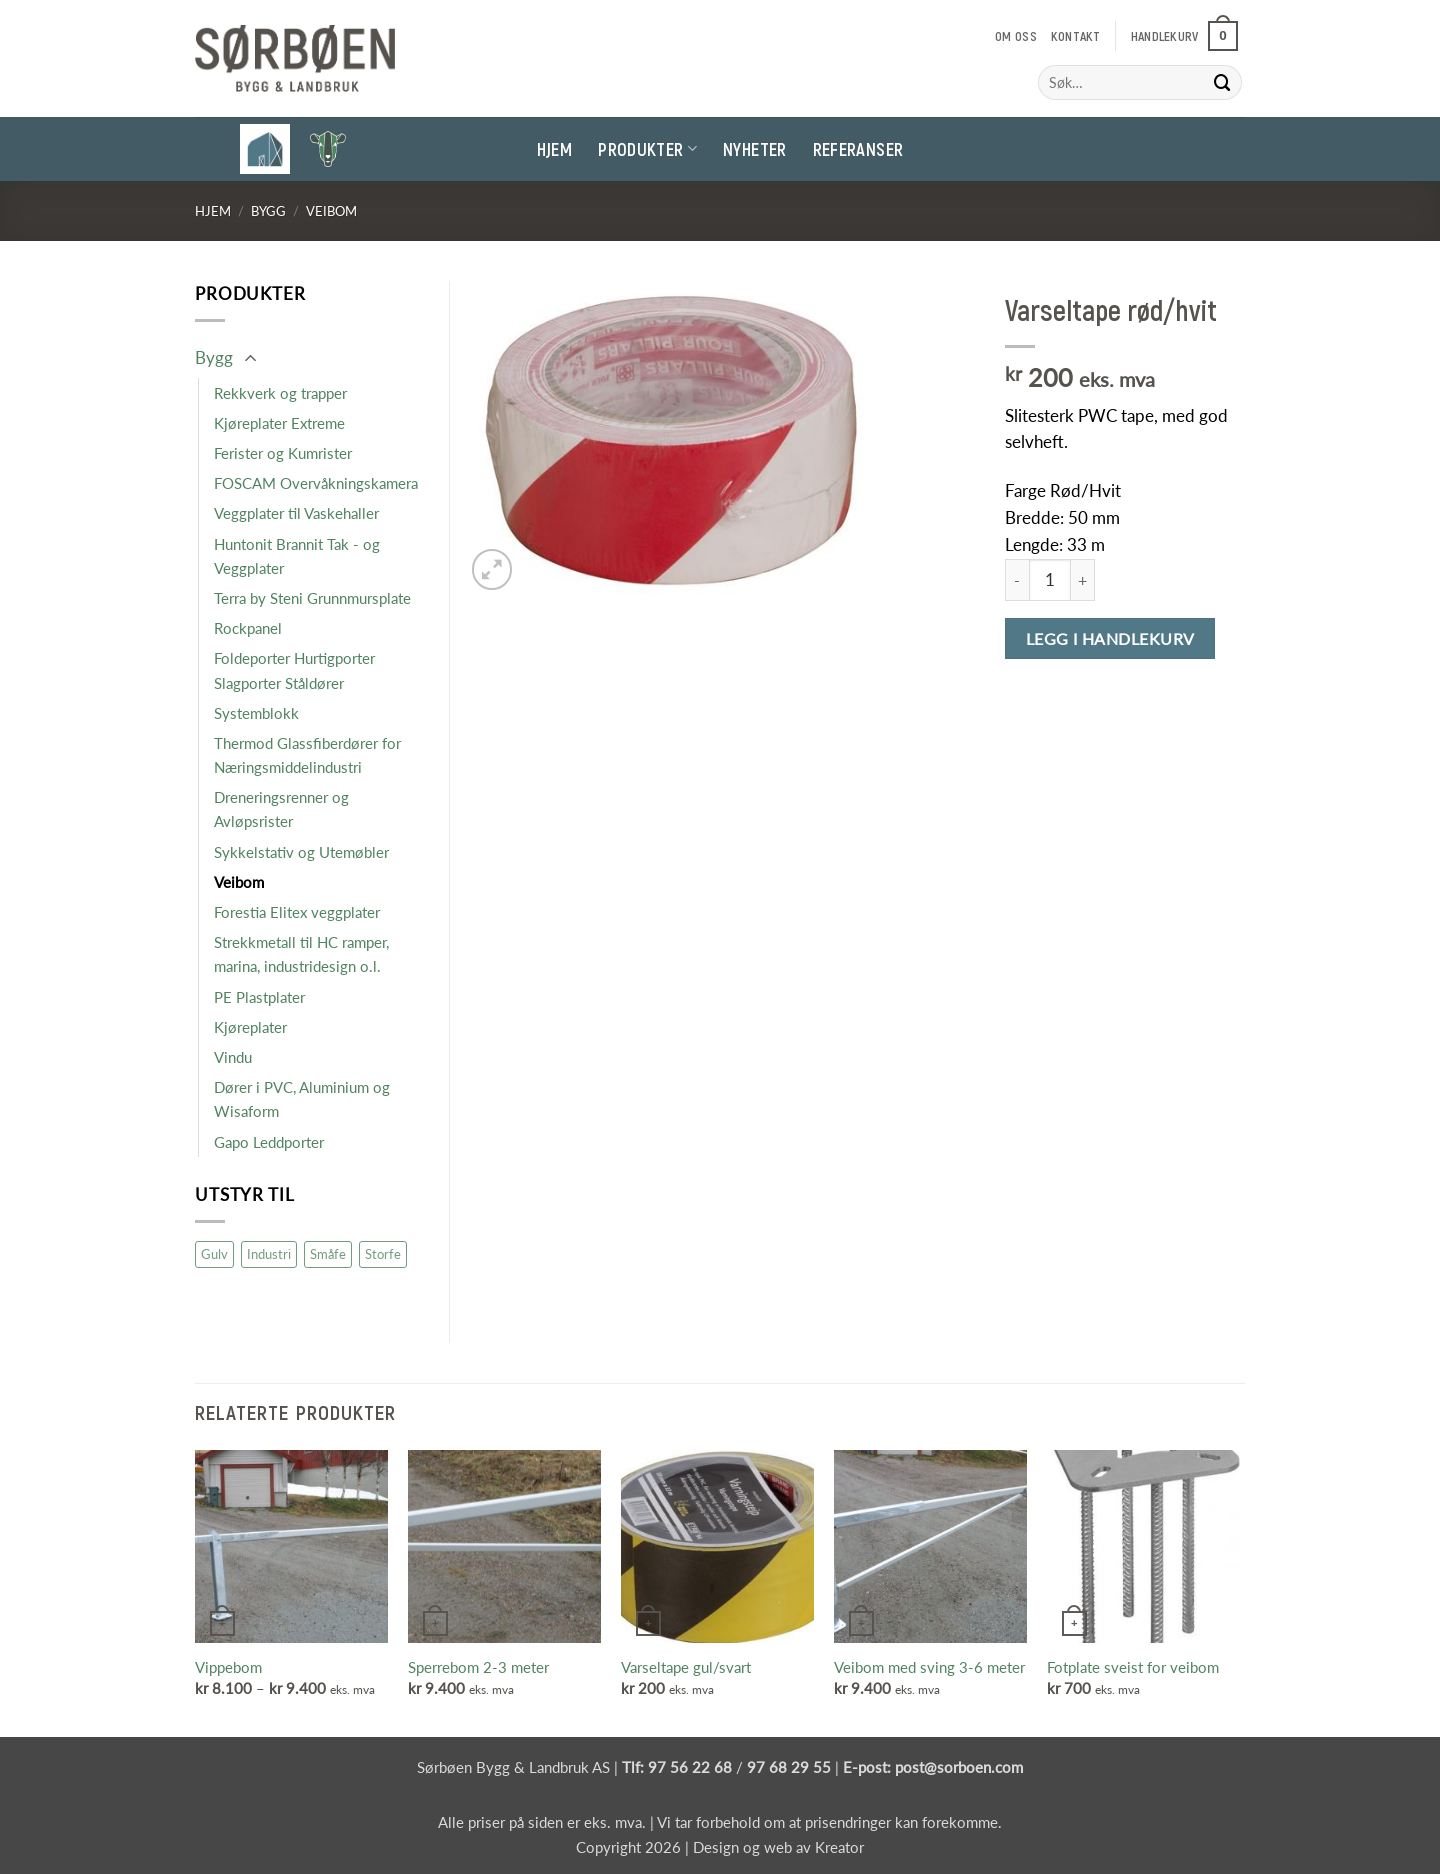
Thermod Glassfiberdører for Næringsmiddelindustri (307, 755)
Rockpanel (248, 628)
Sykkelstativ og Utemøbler (301, 852)
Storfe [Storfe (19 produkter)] (383, 1254)
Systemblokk (256, 713)
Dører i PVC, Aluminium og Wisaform (302, 1099)
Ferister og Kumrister (283, 453)
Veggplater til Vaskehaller (296, 513)
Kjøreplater (250, 1027)
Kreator (839, 1847)
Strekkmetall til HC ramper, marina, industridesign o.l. (301, 954)
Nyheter (755, 149)
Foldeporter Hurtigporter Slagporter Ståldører (294, 670)
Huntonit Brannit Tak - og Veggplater (297, 556)
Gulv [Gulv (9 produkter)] (214, 1254)
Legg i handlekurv (1110, 638)
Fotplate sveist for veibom (1133, 1667)
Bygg (268, 211)
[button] (1184, 36)
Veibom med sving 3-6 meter (929, 1667)
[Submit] (1223, 82)
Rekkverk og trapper (280, 393)
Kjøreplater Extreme (279, 423)
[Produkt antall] (1050, 580)
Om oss (1016, 36)
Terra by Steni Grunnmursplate (312, 598)
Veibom (331, 211)
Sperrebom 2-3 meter (478, 1667)
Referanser (858, 149)
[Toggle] (250, 359)
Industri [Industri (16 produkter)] (269, 1254)
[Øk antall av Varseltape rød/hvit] (1083, 580)
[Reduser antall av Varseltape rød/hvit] (1017, 580)
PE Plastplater (259, 997)
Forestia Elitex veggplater (297, 912)
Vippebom (228, 1667)
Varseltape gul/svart (686, 1667)
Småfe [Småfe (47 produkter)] (328, 1254)
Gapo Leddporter (269, 1142)
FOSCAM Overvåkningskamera (316, 483)
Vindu (233, 1057)
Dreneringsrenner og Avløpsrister (281, 809)
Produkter (647, 149)
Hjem (554, 149)
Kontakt (1076, 36)
